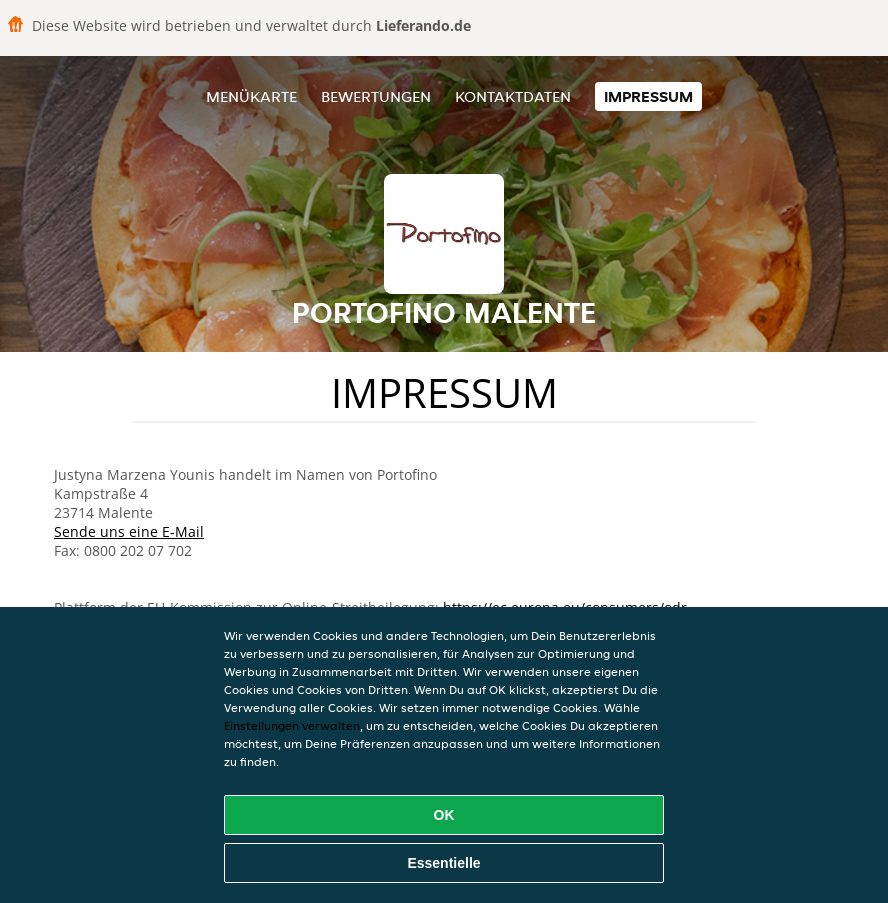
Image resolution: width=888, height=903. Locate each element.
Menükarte (251, 96)
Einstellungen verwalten (292, 725)
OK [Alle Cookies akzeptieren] (444, 815)
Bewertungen (376, 96)
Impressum (648, 96)
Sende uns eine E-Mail (129, 531)
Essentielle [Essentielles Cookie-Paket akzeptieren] (443, 863)
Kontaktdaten (513, 96)
